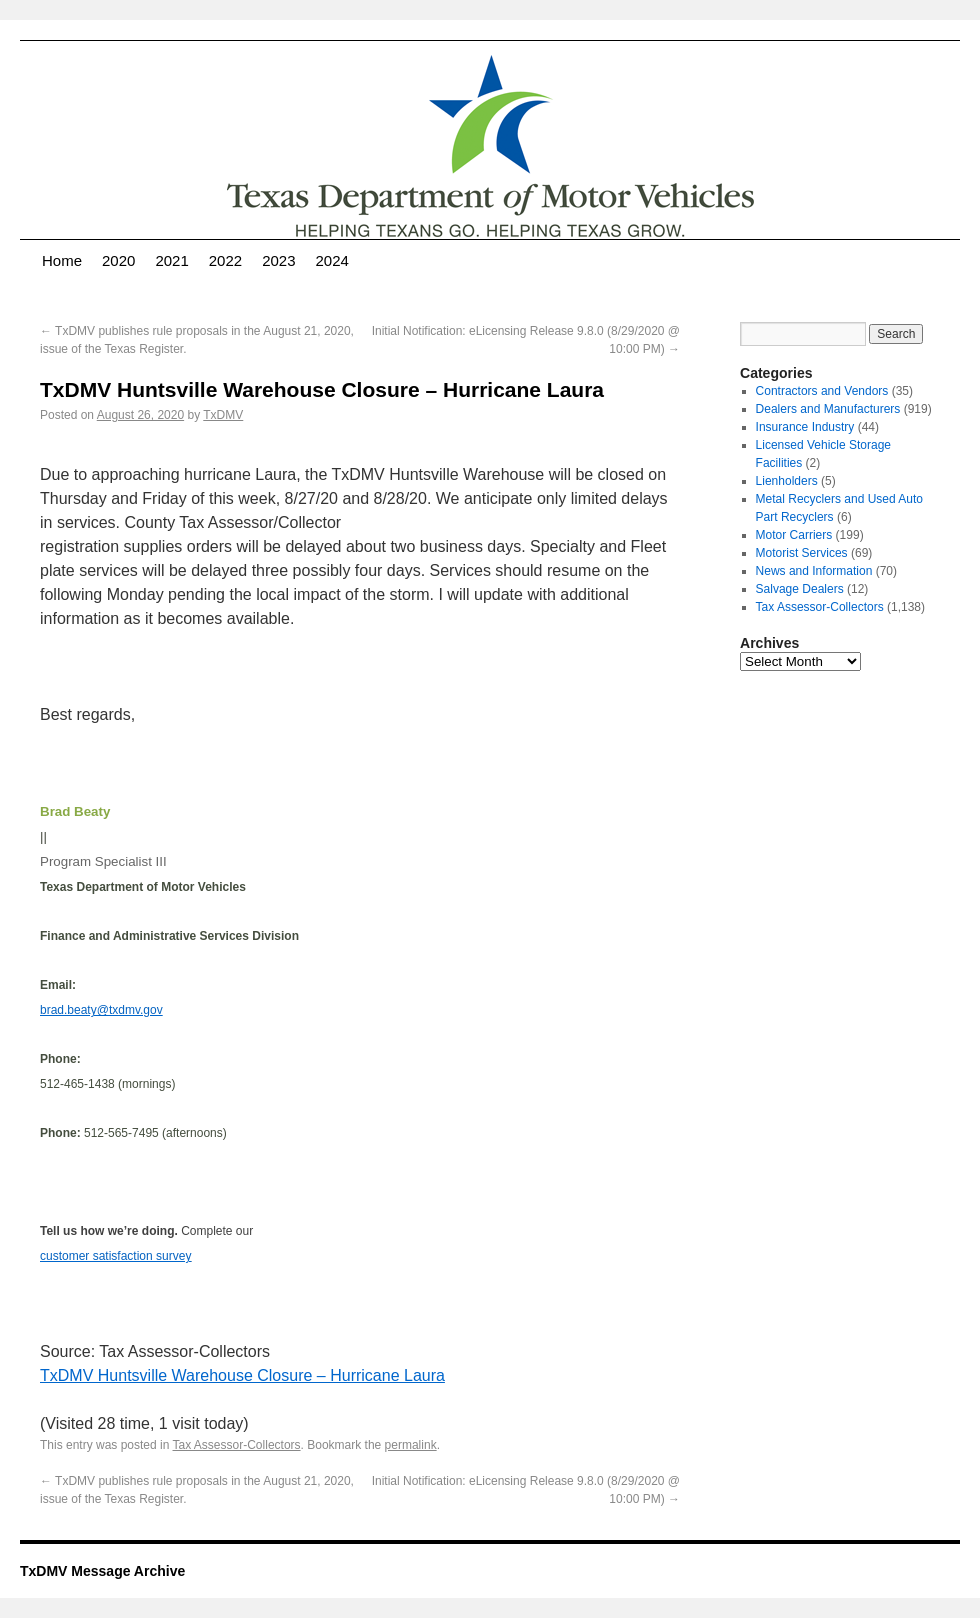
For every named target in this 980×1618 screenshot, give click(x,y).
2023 (278, 260)
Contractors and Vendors (822, 391)
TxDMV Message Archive (102, 1571)
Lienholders (787, 481)
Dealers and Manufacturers (828, 409)
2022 (225, 260)
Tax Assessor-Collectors (237, 1445)
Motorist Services (802, 553)
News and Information (814, 571)
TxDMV (223, 415)
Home (62, 260)
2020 (118, 260)
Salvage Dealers (800, 589)
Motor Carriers (794, 535)
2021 (171, 260)
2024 (332, 260)
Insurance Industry (805, 427)
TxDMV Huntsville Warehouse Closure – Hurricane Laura (242, 1375)
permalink (411, 1445)
